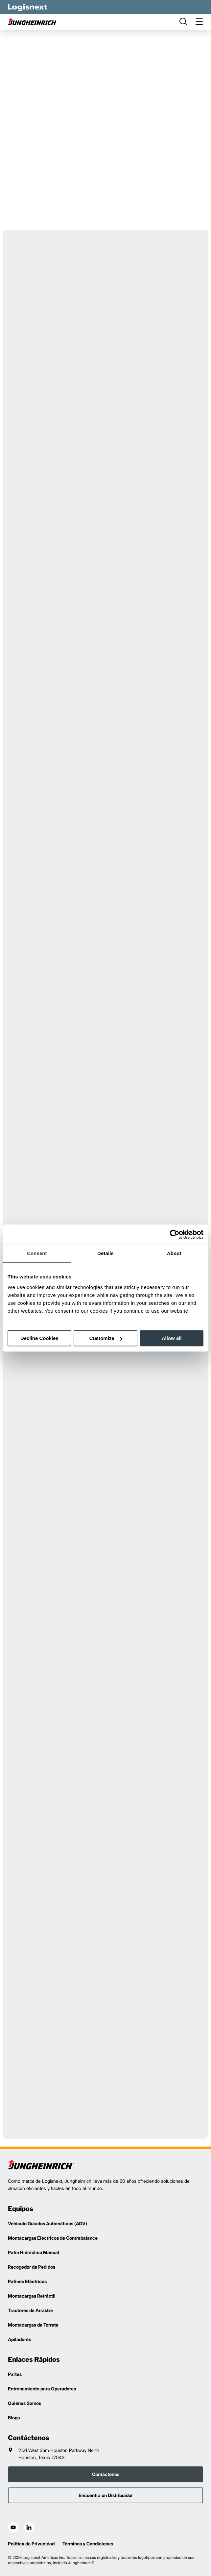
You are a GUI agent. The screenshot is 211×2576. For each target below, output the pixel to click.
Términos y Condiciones (87, 2543)
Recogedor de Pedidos (31, 2267)
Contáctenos (105, 2474)
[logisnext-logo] (41, 2165)
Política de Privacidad (31, 2543)
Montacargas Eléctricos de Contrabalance (53, 2238)
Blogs (14, 2417)
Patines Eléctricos (27, 2281)
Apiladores (19, 2339)
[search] (183, 22)
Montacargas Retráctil (32, 2296)
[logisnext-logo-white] (27, 7)
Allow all (172, 1338)
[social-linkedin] (29, 2527)
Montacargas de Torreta (33, 2325)
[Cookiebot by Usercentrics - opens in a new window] (174, 1234)
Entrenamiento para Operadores (42, 2388)
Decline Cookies (39, 1338)
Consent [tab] (37, 1253)
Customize (105, 1338)
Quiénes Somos (24, 2403)
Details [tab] (105, 1253)
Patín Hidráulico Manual (33, 2252)
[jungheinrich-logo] (32, 21)
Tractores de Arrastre (30, 2310)
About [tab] (174, 1253)
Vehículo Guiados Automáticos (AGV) (47, 2223)
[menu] (199, 22)
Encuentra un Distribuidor (106, 2495)
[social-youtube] (13, 2527)
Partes (15, 2374)
